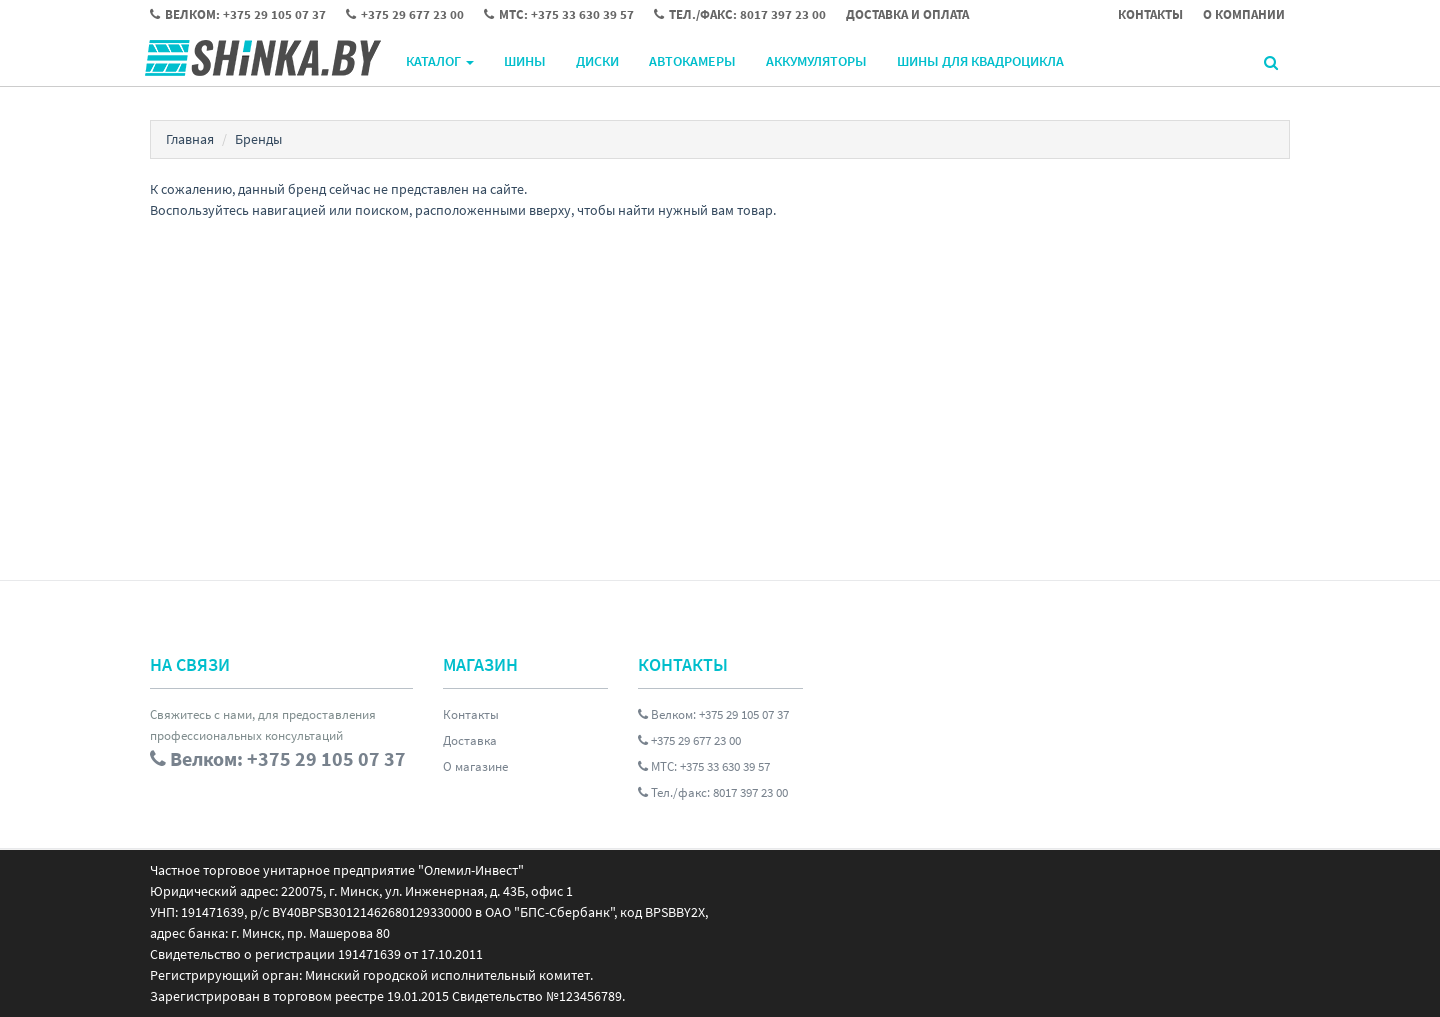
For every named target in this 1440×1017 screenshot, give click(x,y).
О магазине (475, 766)
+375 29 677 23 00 (689, 740)
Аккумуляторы (816, 61)
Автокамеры (692, 61)
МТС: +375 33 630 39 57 (704, 766)
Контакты (471, 714)
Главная (190, 139)
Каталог (440, 61)
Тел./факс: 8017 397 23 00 (713, 792)
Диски (597, 61)
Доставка (470, 740)
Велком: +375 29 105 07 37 (713, 714)
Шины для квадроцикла (980, 61)
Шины (525, 61)
